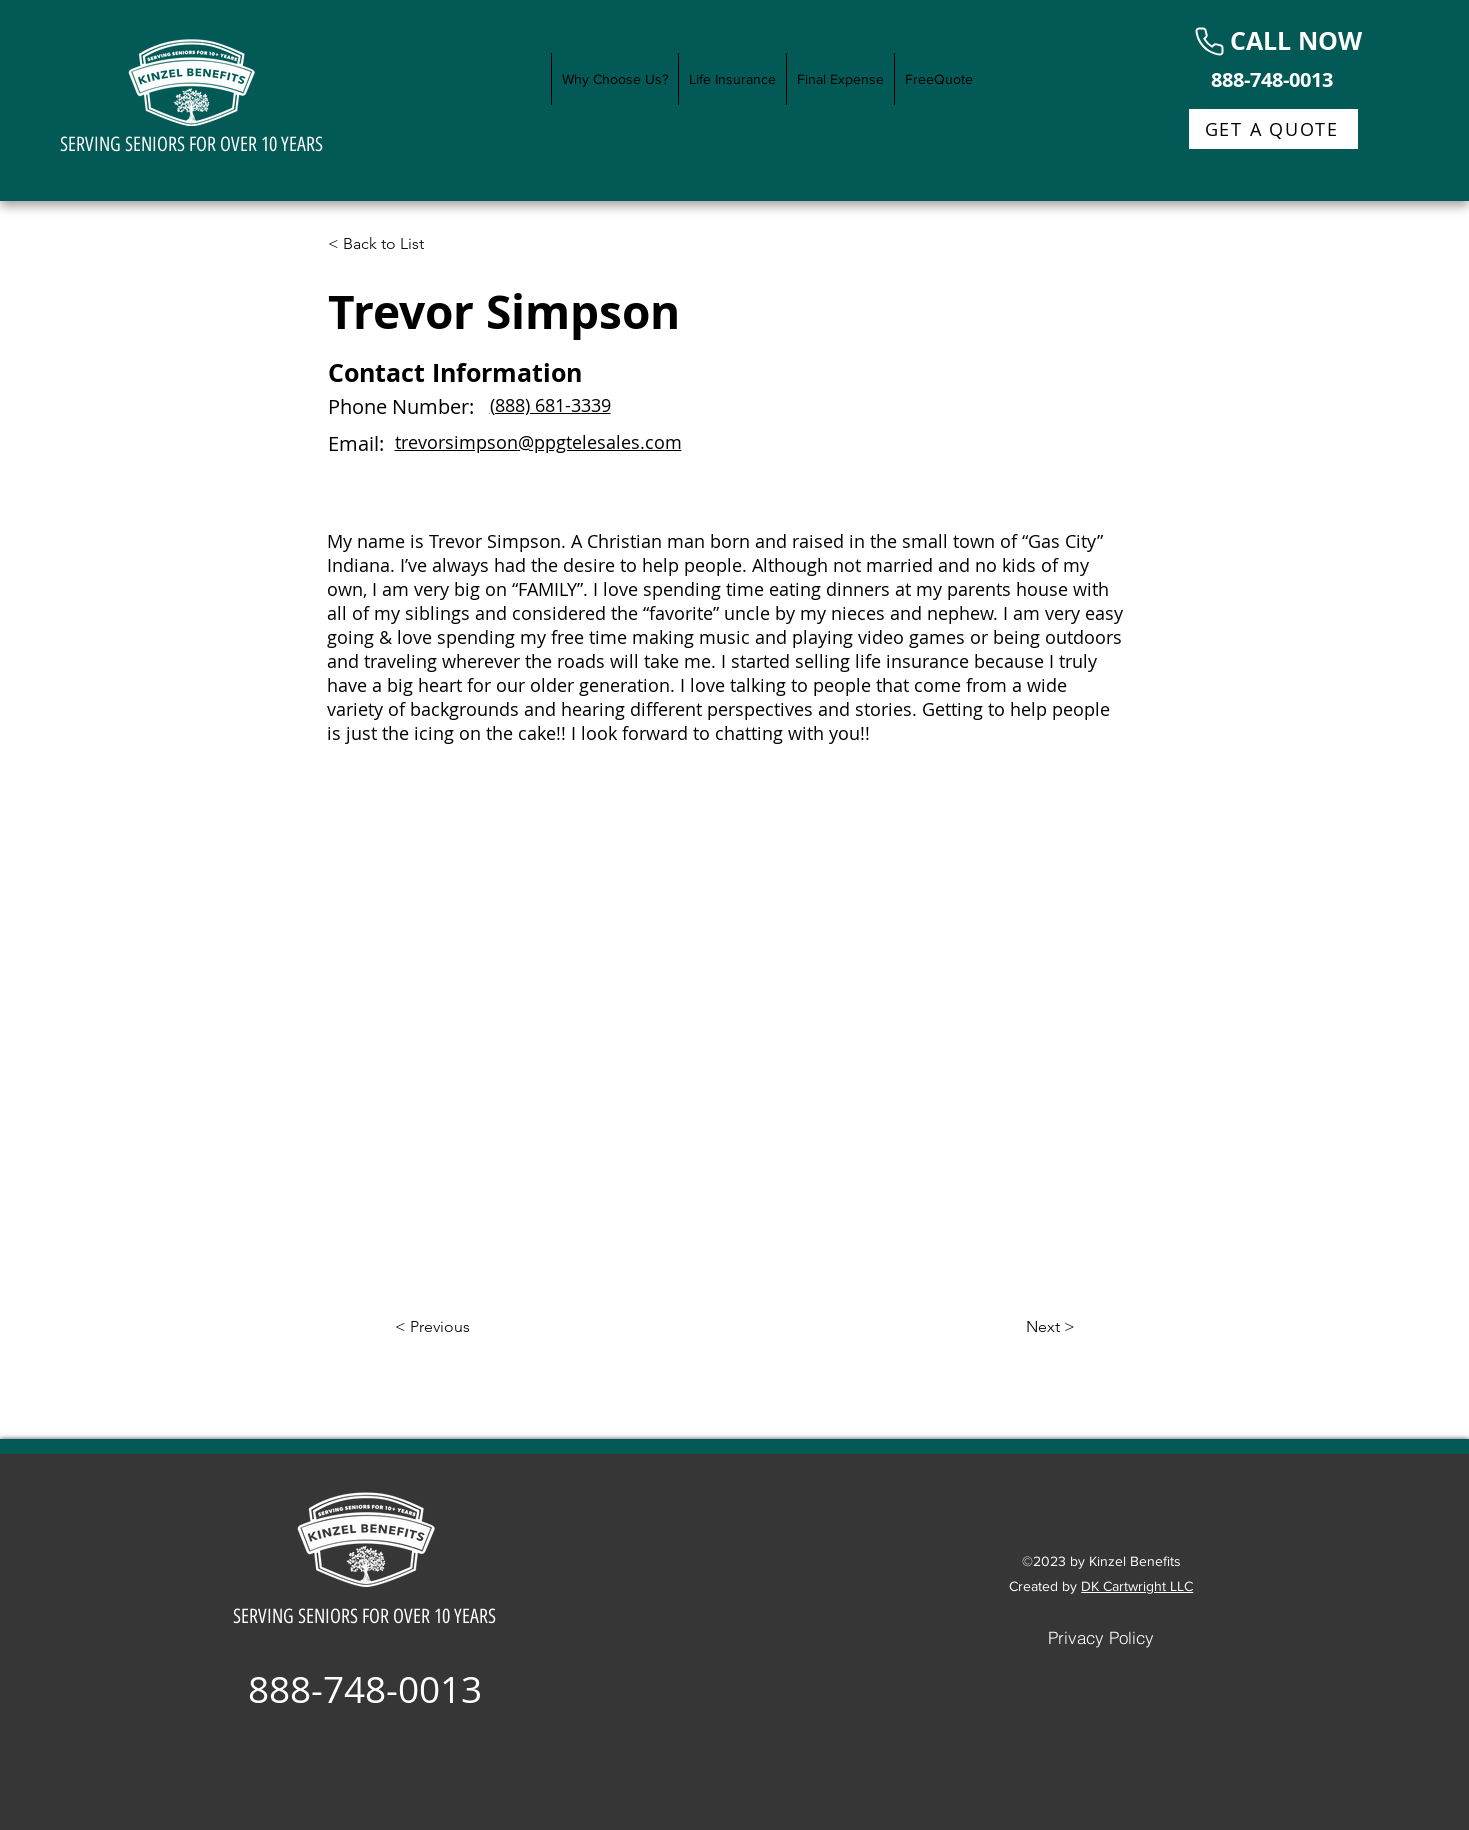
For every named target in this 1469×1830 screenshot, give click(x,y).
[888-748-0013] (1273, 79)
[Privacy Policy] (1101, 1637)
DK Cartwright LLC (1137, 1586)
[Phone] (1209, 41)
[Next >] (1025, 1327)
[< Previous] (461, 1327)
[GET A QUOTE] (1273, 129)
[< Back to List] (394, 244)
